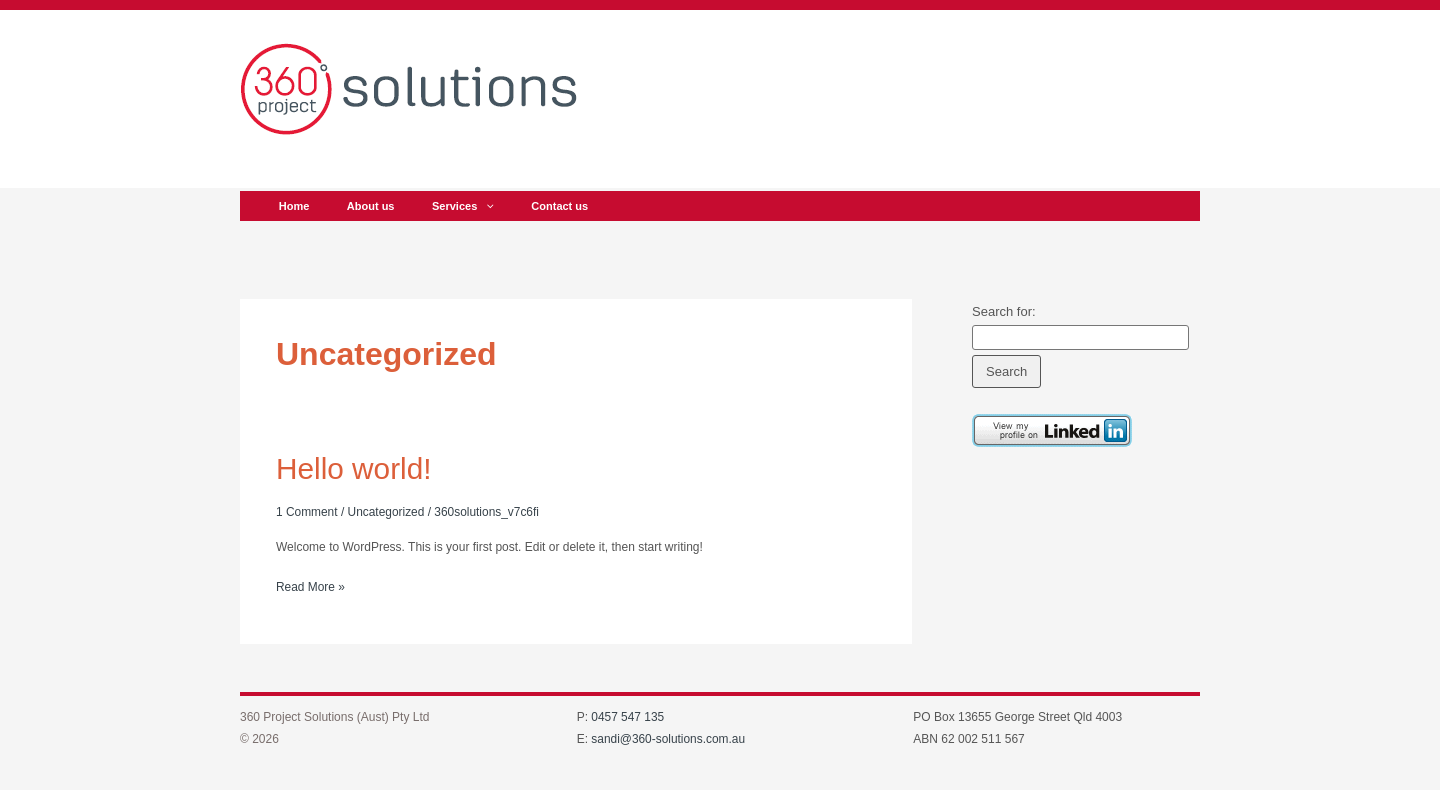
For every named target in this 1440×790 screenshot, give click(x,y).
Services (444, 206)
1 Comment (307, 511)
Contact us (533, 206)
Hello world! (354, 468)
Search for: (1004, 311)
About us (360, 206)
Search (1006, 371)
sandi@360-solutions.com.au (668, 739)
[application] (467, 206)
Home (290, 206)
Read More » (310, 584)
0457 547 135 (627, 716)
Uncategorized (386, 511)
